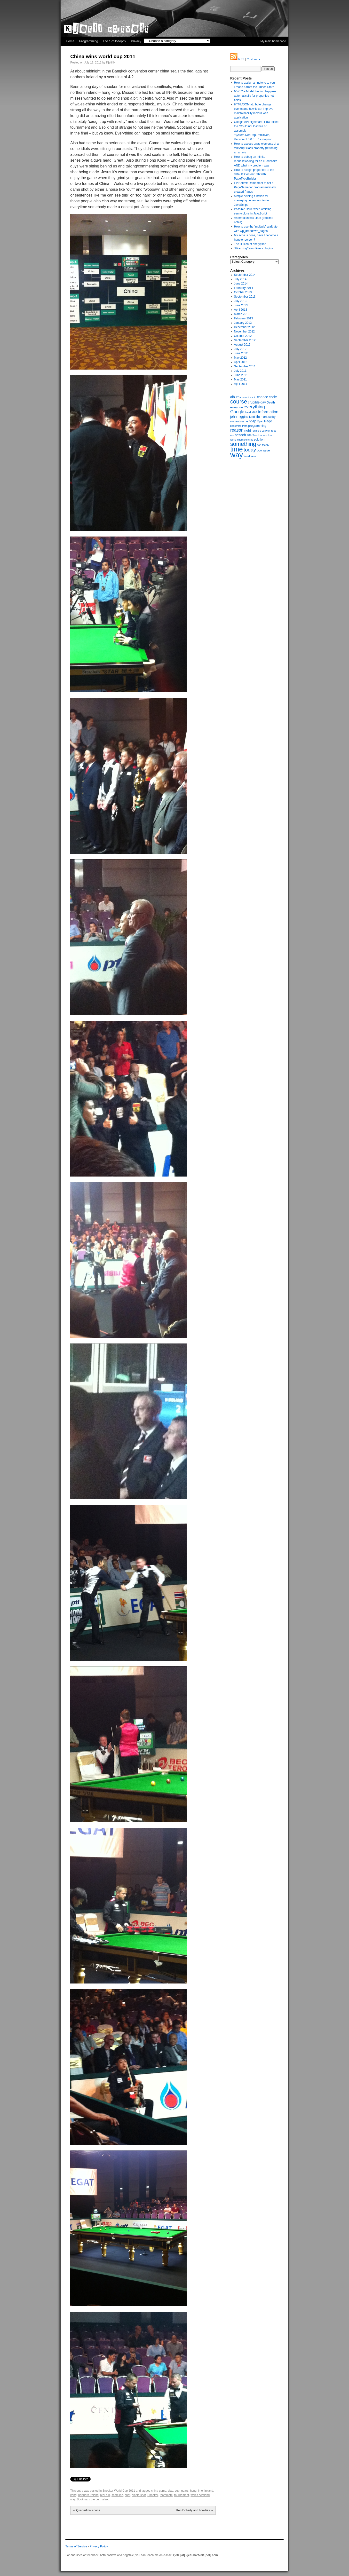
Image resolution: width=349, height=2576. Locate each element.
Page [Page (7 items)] (268, 421)
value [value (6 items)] (266, 450)
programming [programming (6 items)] (257, 425)
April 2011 (240, 384)
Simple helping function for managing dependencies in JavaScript (251, 200)
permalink (102, 2499)
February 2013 (243, 318)
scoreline (117, 2495)
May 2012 (240, 357)
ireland (209, 2490)
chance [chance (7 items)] (262, 397)
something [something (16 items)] (243, 444)
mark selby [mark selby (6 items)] (268, 417)
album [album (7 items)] (234, 397)
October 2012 (243, 336)
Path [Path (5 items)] (244, 425)
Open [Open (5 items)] (260, 421)
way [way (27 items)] (236, 455)
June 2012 (241, 353)
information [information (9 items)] (268, 412)
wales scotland (200, 2495)
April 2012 (240, 362)
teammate (166, 2495)
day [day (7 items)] (263, 402)
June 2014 (241, 283)
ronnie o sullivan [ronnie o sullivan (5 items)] (261, 430)
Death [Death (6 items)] (271, 402)
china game (158, 2490)
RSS (237, 59)
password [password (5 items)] (235, 425)
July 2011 (240, 370)
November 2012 (244, 331)
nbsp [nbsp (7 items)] (252, 421)
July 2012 (240, 349)
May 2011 (240, 379)
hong (193, 2490)
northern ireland (88, 2495)
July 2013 (240, 301)
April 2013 (240, 309)
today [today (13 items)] (250, 449)
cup (177, 2490)
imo (200, 2490)
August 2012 (242, 344)
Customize (254, 59)
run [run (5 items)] (232, 435)
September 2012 (245, 340)
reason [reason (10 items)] (237, 430)
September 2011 (245, 366)
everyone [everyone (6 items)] (236, 407)
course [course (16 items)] (238, 401)
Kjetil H (110, 62)
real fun (105, 2495)
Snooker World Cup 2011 (119, 2490)
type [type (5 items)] (259, 450)
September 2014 (245, 275)
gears (184, 2490)
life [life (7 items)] (258, 417)
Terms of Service (76, 2546)
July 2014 (240, 279)
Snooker (152, 2495)
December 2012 (244, 327)
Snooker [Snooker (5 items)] (257, 435)
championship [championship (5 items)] (248, 397)
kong (73, 2495)
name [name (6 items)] (244, 421)
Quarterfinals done (86, 2510)
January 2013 (243, 322)
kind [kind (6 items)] (252, 417)
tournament (181, 2495)
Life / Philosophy (114, 41)
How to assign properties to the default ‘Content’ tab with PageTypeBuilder (254, 174)
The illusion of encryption (250, 244)
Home (70, 41)
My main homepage (273, 41)
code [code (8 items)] (273, 397)
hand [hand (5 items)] (248, 412)
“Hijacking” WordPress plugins (253, 248)
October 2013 (243, 292)
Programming (88, 41)
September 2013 (245, 296)
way (72, 2499)
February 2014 (243, 288)
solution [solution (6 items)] (259, 439)
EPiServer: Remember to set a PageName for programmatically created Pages (255, 187)
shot (127, 2495)
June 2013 (241, 305)
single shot (139, 2495)
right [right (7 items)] (247, 430)
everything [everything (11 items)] (254, 406)
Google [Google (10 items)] (237, 411)
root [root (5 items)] (273, 430)
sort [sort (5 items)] (259, 444)
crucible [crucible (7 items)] (254, 402)
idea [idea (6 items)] (254, 412)
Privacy (136, 41)
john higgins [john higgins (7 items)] (239, 417)
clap (170, 2490)
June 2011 (241, 375)
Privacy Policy (99, 2546)
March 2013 (241, 314)
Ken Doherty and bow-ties (195, 2510)
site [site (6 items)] (249, 435)
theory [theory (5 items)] (265, 444)
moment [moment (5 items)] (235, 421)
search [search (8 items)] (240, 435)
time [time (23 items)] (236, 449)
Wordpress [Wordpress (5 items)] (250, 456)
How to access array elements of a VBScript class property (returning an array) (256, 148)
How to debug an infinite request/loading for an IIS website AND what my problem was (255, 161)
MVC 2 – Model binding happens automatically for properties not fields (255, 96)
